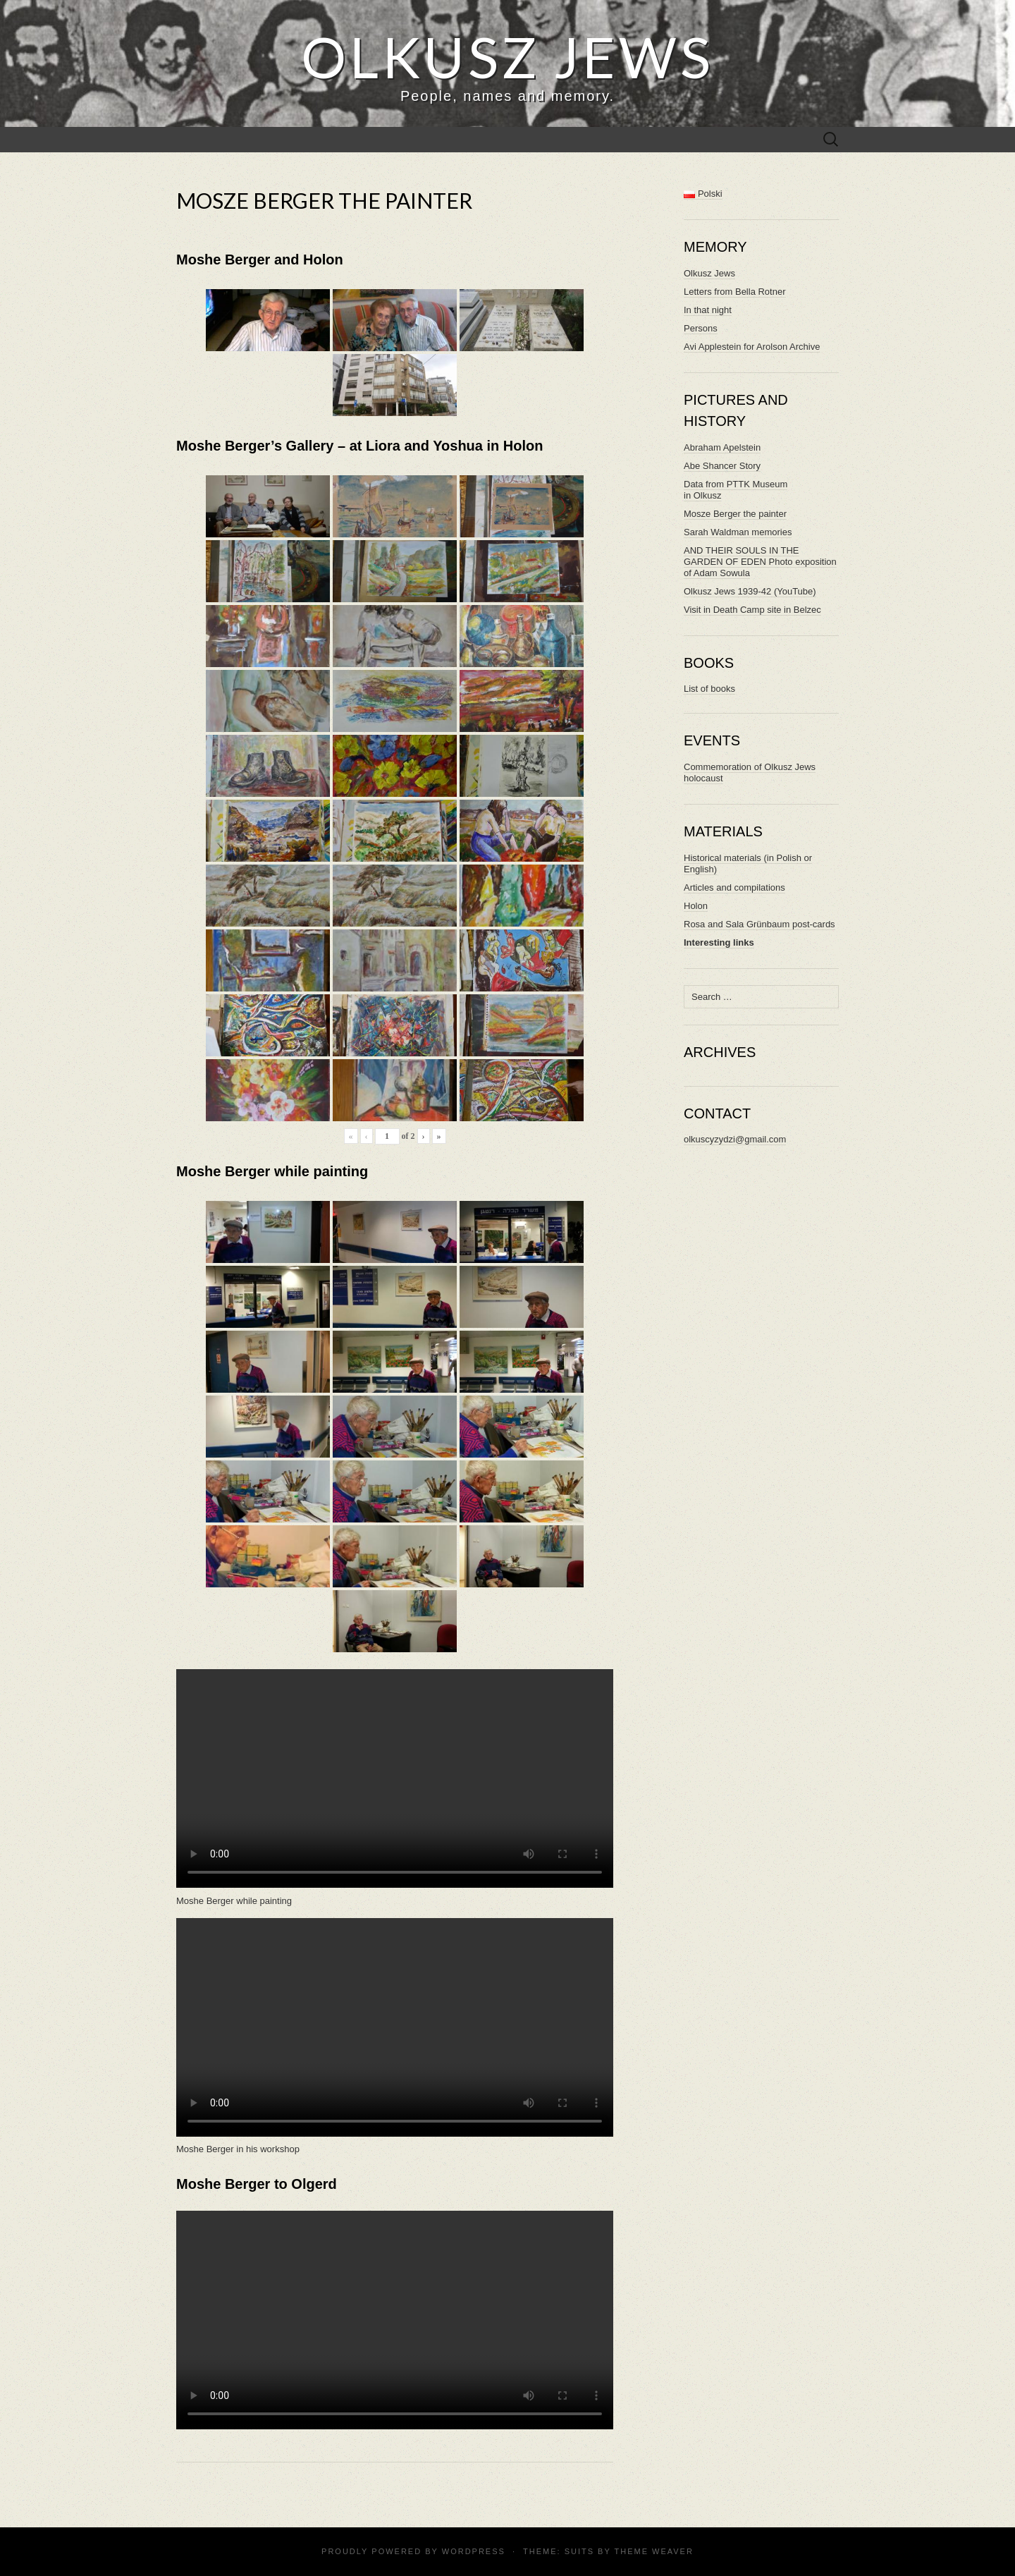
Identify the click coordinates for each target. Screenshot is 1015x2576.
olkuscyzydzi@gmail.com (735, 1139)
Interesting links (719, 942)
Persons (701, 328)
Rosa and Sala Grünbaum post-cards (759, 924)
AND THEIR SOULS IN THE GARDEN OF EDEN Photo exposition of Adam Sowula (760, 561)
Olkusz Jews (709, 273)
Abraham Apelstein (722, 447)
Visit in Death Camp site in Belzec (752, 609)
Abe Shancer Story (722, 465)
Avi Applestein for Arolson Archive (752, 346)
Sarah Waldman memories (738, 532)
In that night (708, 310)
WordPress (473, 2551)
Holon (696, 906)
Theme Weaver (653, 2551)
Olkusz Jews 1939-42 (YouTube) (750, 591)
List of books (709, 688)
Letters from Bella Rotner (735, 291)
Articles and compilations (734, 887)
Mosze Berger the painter (735, 513)
